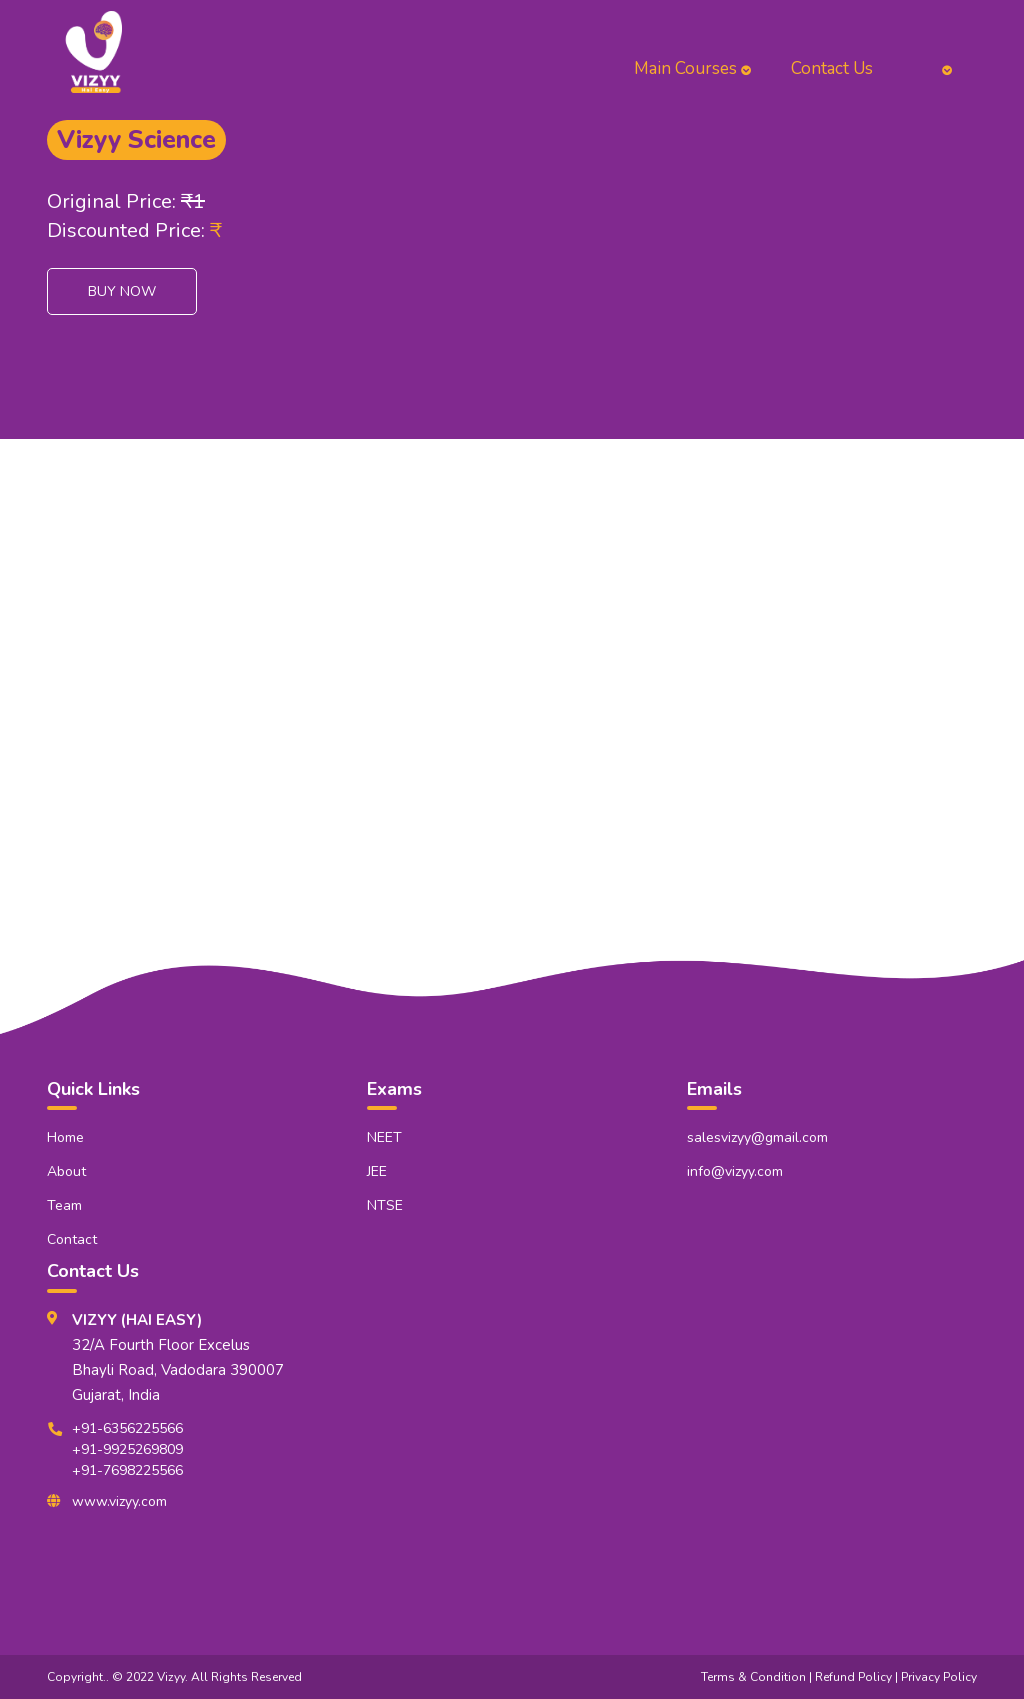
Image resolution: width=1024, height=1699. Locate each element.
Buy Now (122, 291)
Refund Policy (853, 1677)
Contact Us (832, 68)
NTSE (385, 1205)
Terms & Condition (753, 1677)
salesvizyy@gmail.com (757, 1137)
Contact (72, 1239)
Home (65, 1137)
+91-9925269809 (127, 1449)
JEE (377, 1171)
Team (64, 1205)
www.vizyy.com (119, 1501)
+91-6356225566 (127, 1428)
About (66, 1171)
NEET (384, 1137)
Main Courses (692, 68)
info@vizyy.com (735, 1171)
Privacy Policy (939, 1677)
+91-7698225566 (127, 1470)
